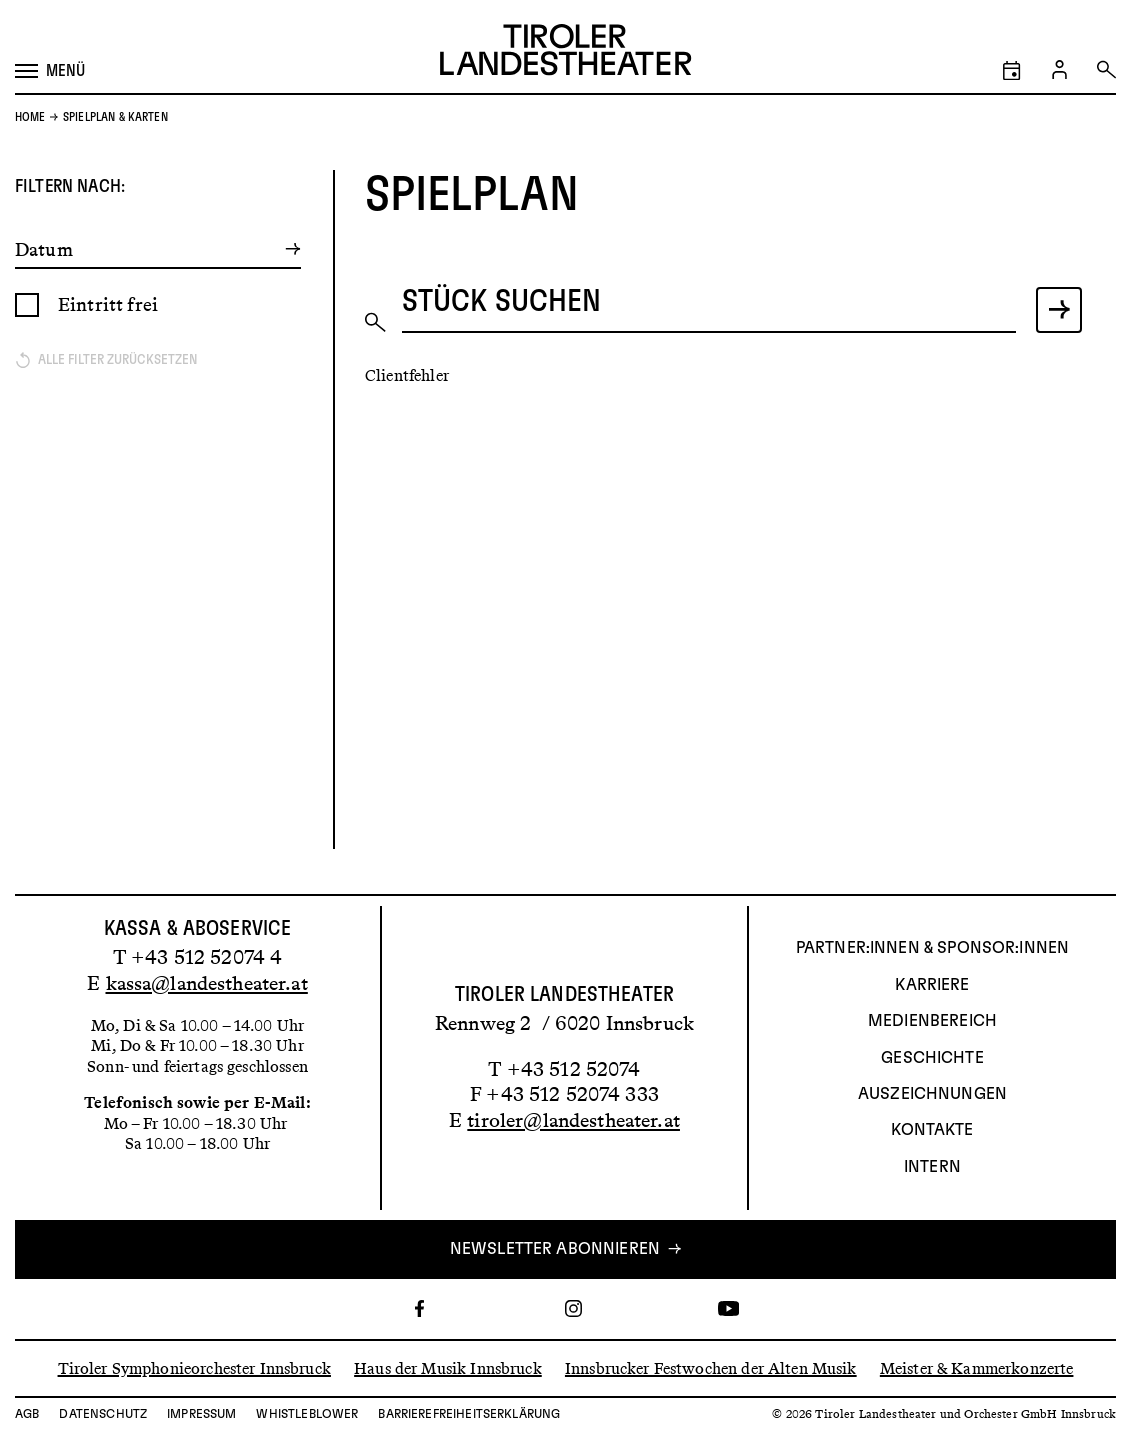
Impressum (201, 1414)
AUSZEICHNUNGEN (932, 1094)
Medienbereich (932, 1021)
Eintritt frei (108, 304)
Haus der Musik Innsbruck (448, 1367)
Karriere (932, 985)
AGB (27, 1414)
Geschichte (932, 1058)
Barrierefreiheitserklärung (469, 1414)
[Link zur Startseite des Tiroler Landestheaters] (565, 52)
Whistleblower (307, 1414)
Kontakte (932, 1130)
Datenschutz (103, 1414)
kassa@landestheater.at (207, 983)
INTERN (932, 1167)
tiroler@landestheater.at (573, 1120)
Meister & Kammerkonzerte (977, 1367)
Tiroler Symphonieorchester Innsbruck (194, 1367)
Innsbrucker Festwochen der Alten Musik (711, 1367)
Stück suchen (502, 300)
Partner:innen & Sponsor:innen (932, 948)
